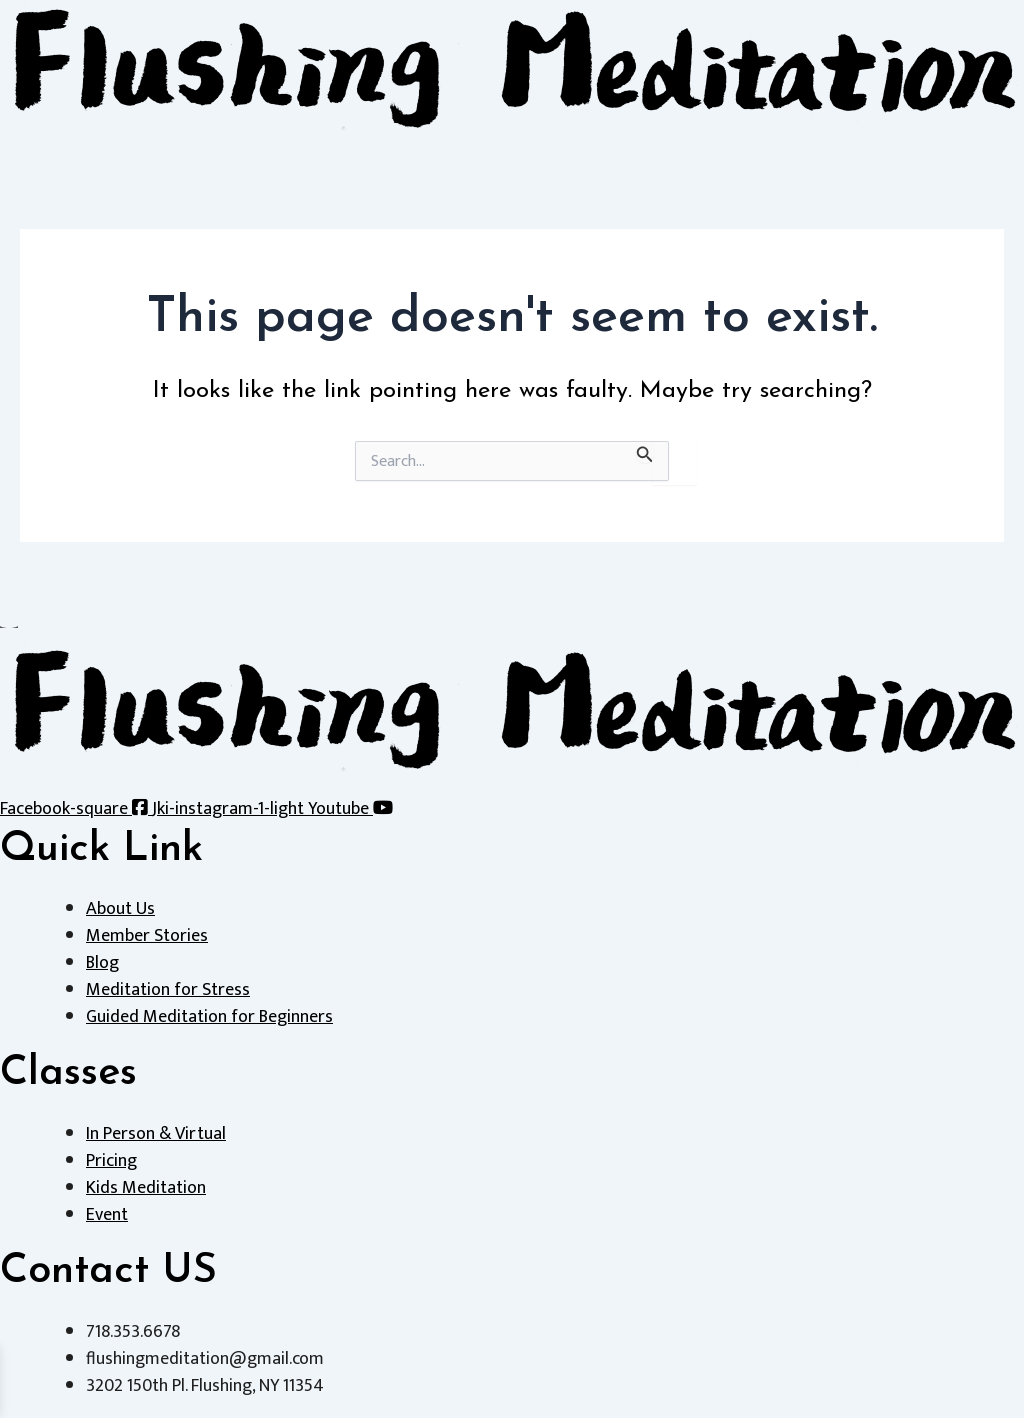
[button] (512, 146)
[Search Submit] (645, 451)
